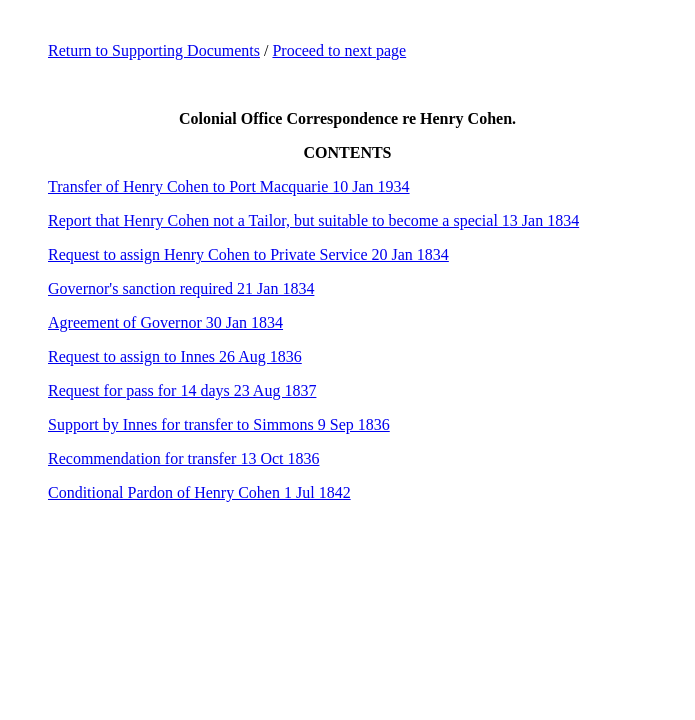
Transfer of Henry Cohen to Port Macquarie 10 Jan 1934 (229, 186)
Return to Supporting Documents (154, 50)
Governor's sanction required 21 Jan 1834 (181, 288)
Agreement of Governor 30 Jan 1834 (165, 322)
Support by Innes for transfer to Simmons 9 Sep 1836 (219, 424)
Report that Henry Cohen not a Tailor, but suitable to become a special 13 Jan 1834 (313, 220)
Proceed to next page (339, 50)
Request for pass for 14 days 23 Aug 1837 (182, 390)
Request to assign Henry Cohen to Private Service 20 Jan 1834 (248, 254)
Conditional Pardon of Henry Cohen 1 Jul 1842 (199, 492)
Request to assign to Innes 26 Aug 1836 (175, 356)
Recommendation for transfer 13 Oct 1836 (183, 458)
